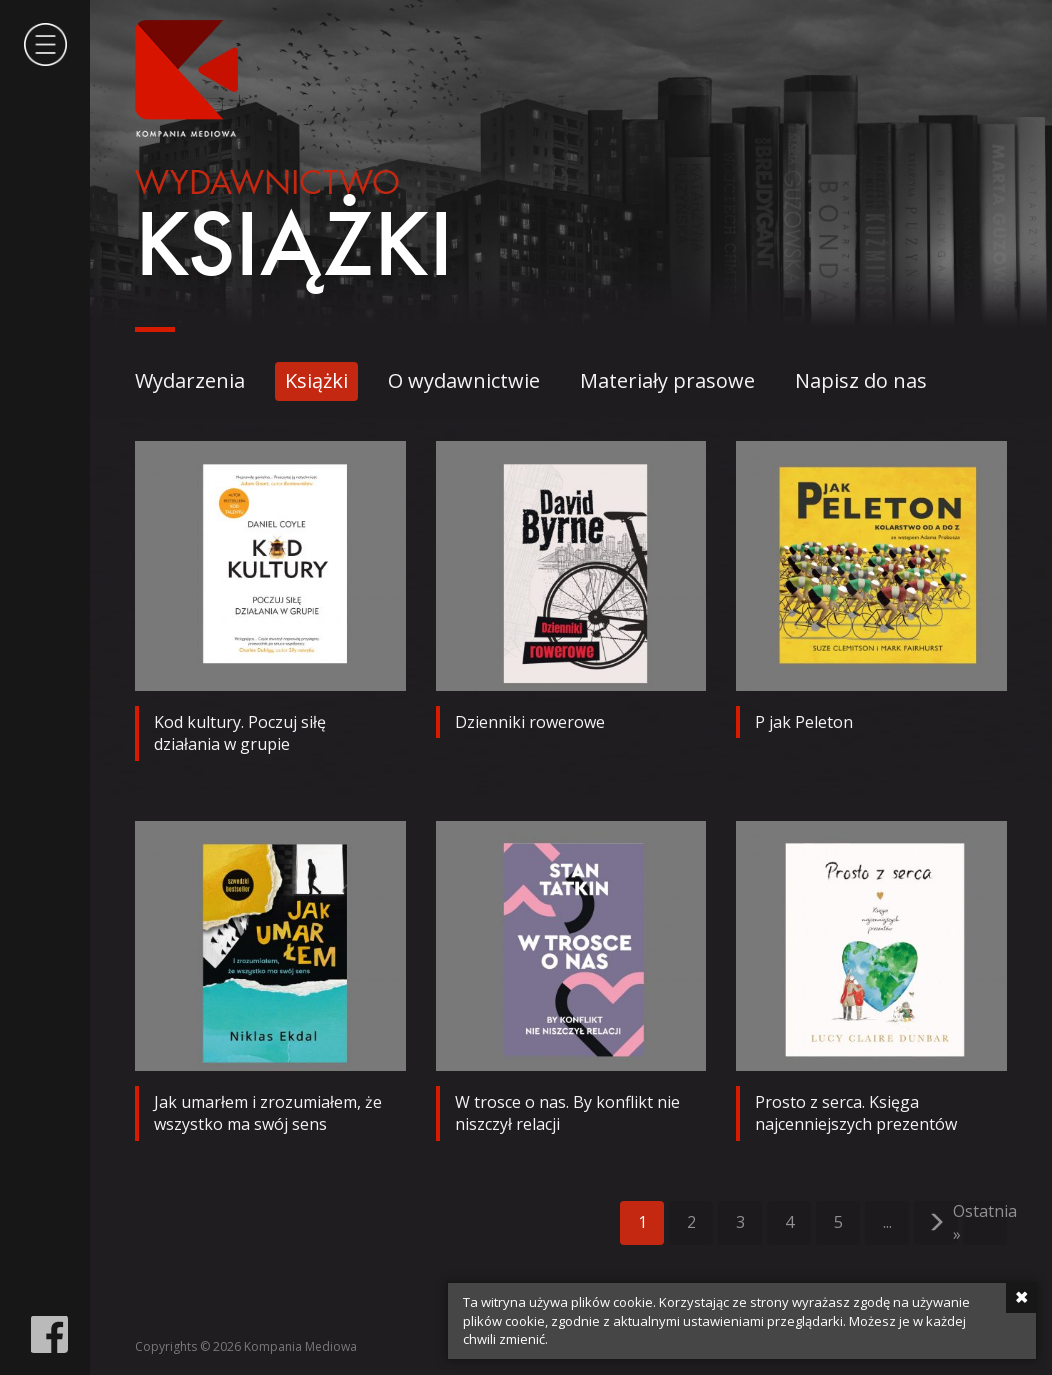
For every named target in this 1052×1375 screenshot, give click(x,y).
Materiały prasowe (667, 380)
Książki (316, 380)
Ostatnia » (985, 1223)
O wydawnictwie (464, 380)
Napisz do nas (861, 380)
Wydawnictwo (267, 185)
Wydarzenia (190, 380)
